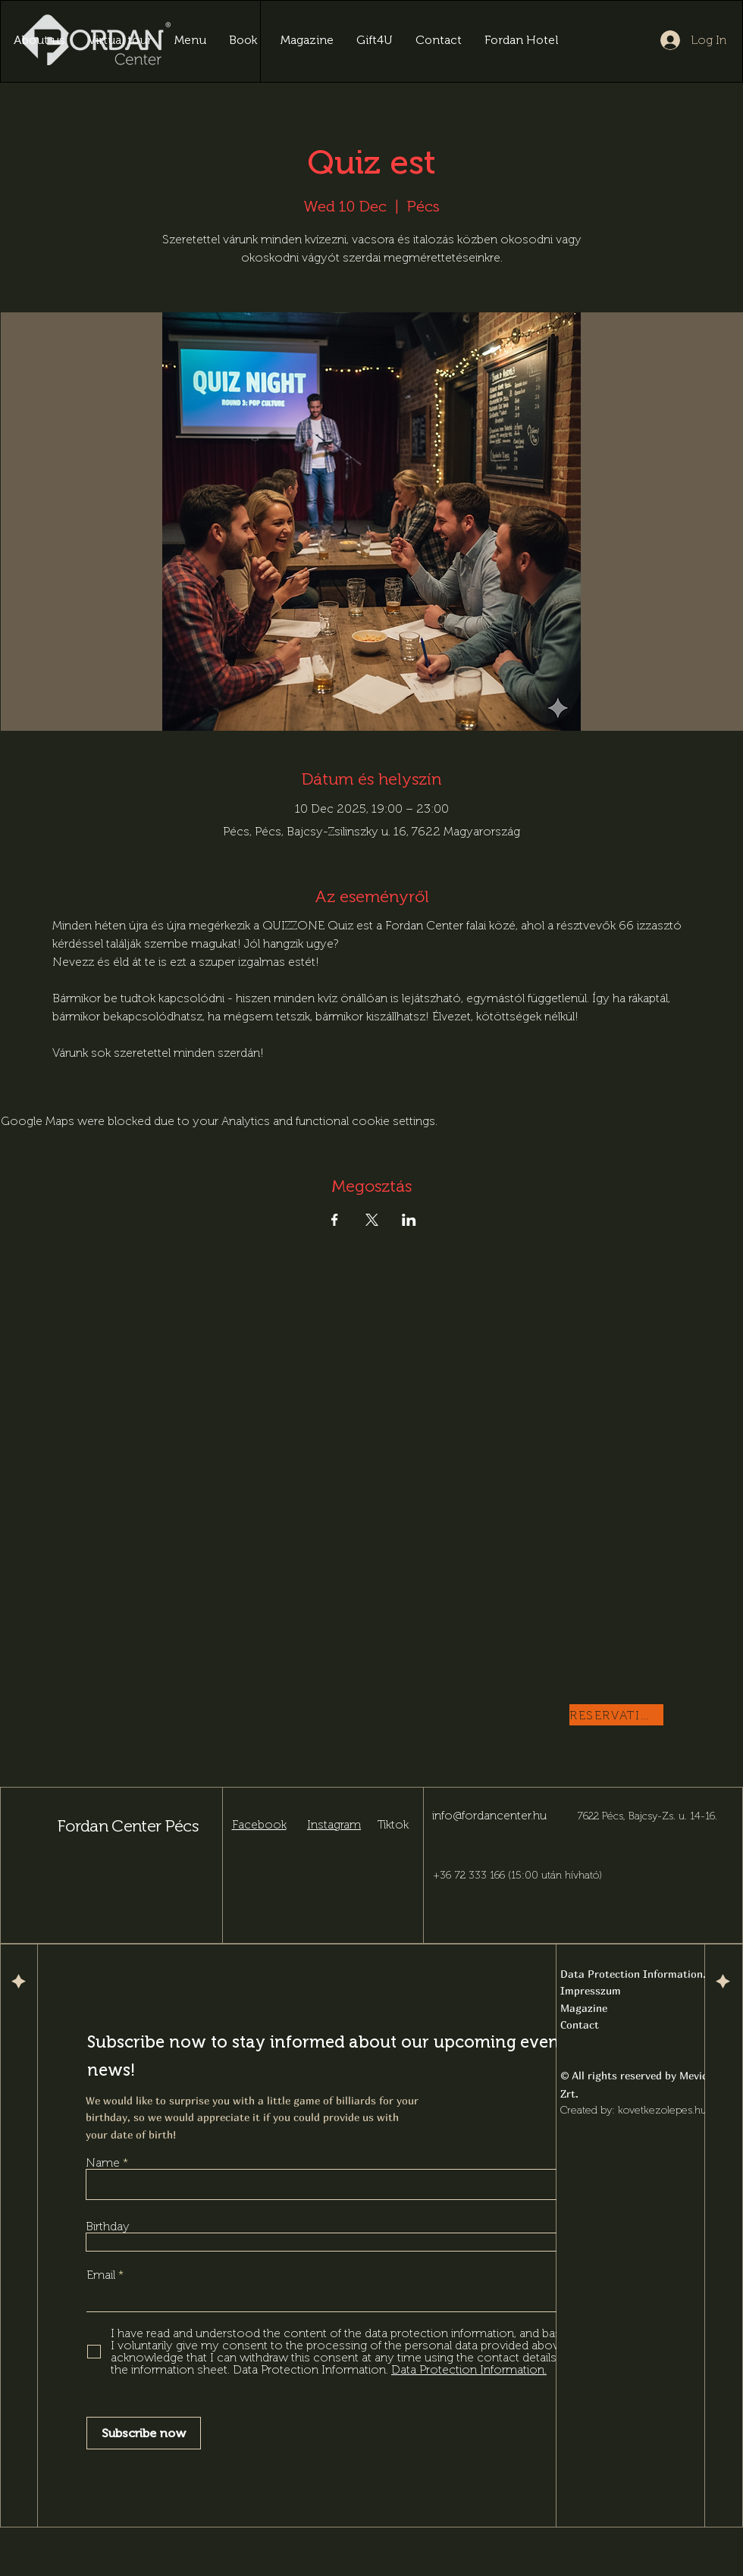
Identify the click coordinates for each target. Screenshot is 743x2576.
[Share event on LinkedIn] (409, 1220)
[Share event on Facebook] (335, 1220)
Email (102, 2275)
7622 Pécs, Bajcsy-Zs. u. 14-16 (646, 1816)
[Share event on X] (372, 1220)
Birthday (108, 2226)
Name (103, 2163)
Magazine (583, 2007)
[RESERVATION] (616, 1714)
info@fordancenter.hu (489, 1815)
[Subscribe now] (143, 2433)
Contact (579, 2024)
